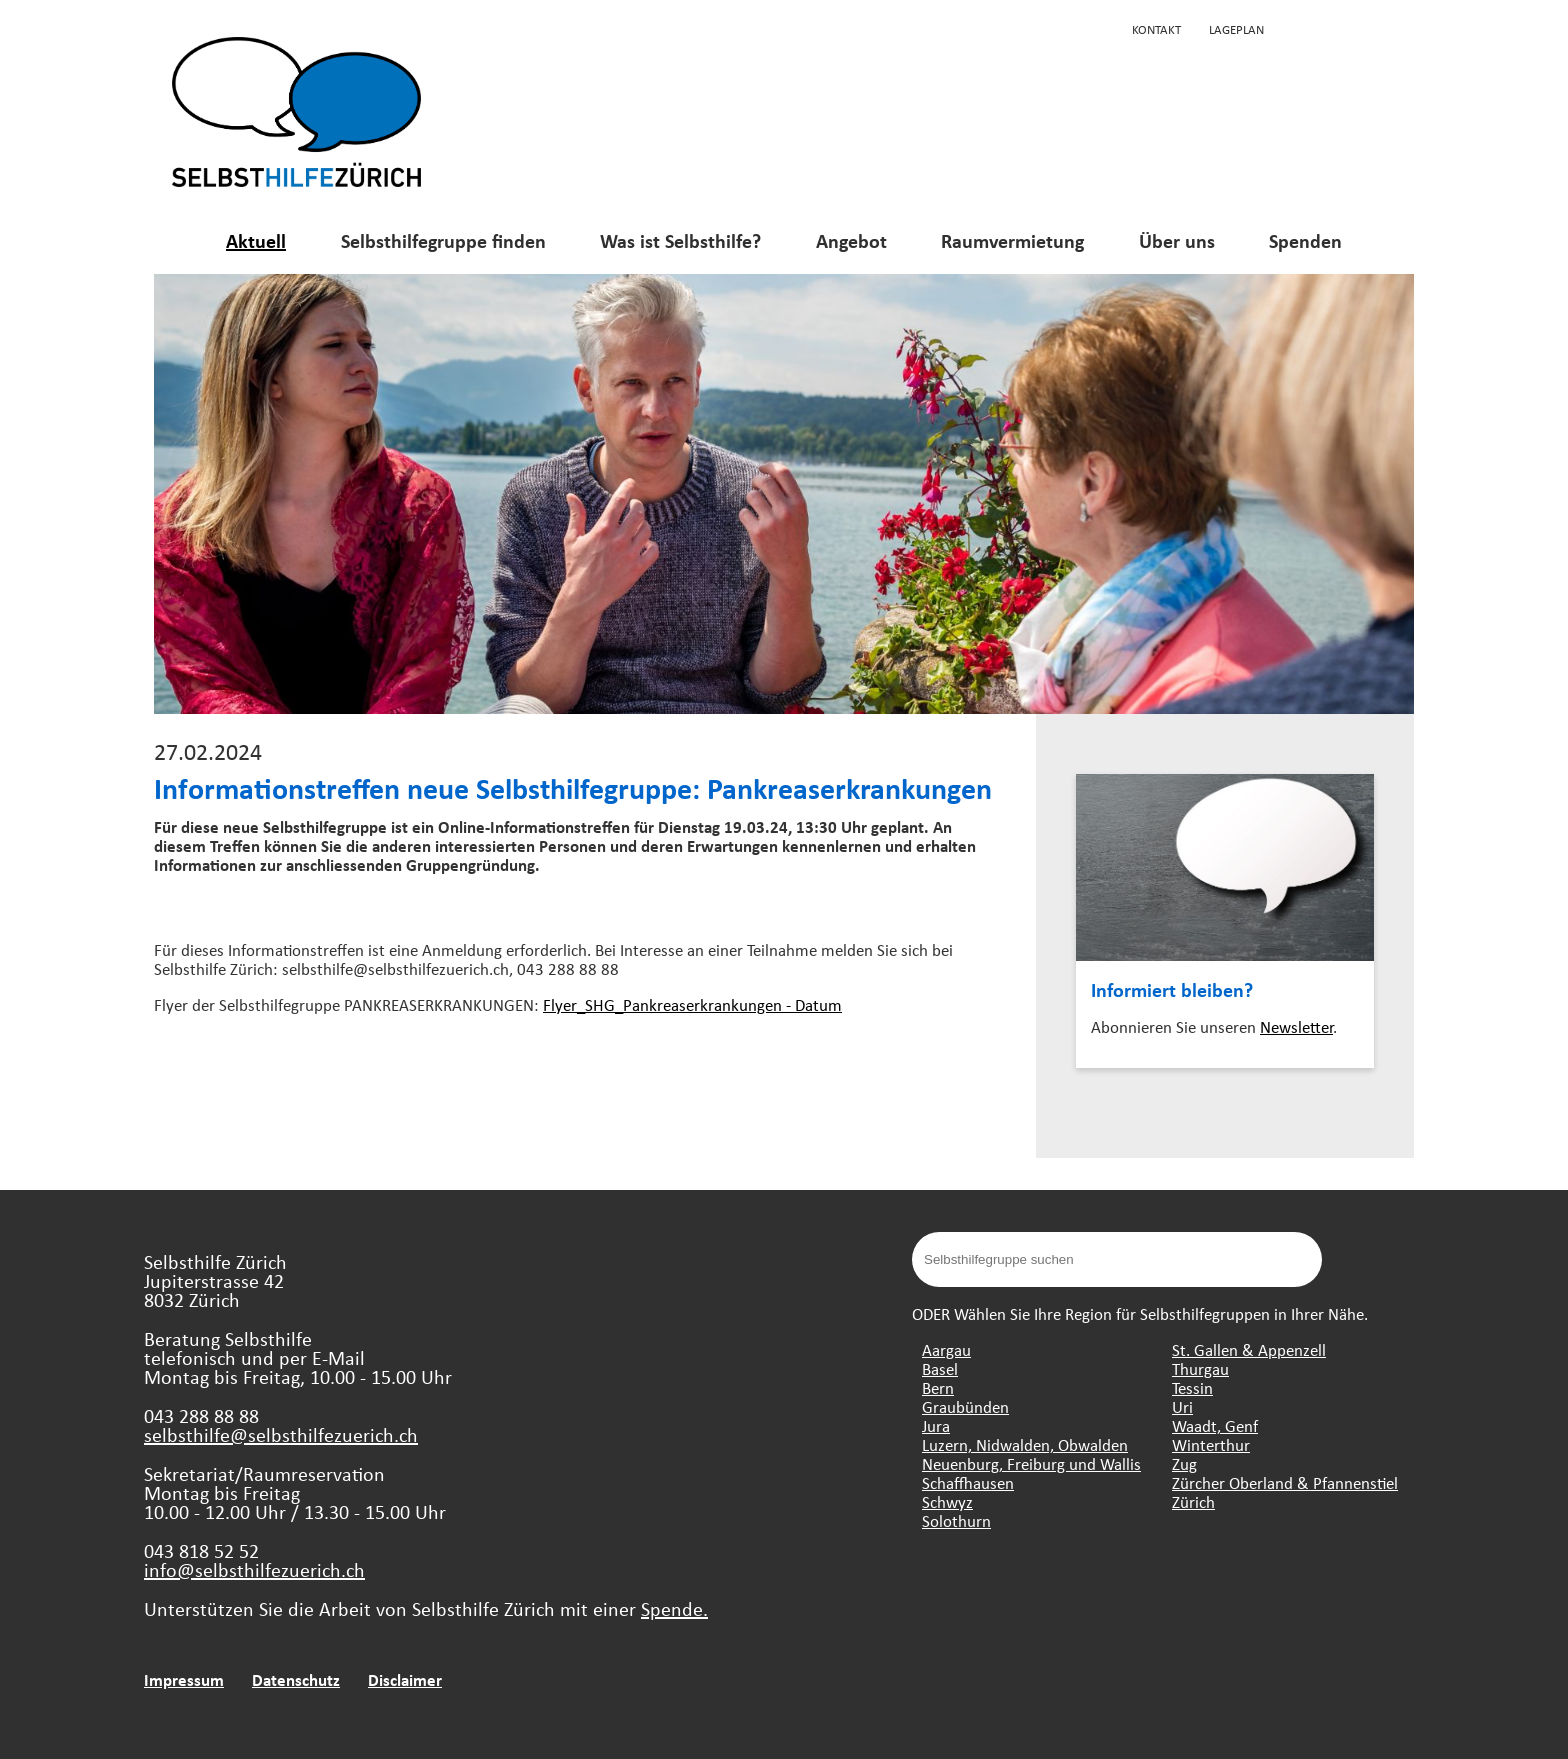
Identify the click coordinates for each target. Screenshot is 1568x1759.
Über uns (1177, 240)
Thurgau (1200, 1368)
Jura (936, 1425)
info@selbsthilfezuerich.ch (254, 1569)
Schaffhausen (968, 1482)
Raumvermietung (1012, 240)
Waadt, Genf (1215, 1425)
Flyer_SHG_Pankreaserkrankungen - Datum (692, 1004)
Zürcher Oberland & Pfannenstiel (1285, 1482)
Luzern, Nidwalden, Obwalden (1025, 1444)
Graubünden (965, 1406)
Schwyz (947, 1501)
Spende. (674, 1608)
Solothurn (956, 1520)
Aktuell (256, 240)
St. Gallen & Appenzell (1249, 1349)
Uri (1182, 1406)
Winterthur (1211, 1444)
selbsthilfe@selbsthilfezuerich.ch (281, 1434)
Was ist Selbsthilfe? (680, 240)
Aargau (946, 1349)
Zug (1184, 1463)
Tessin (1192, 1387)
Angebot (851, 240)
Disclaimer (405, 1679)
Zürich (1193, 1501)
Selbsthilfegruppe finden (443, 240)
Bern (938, 1387)
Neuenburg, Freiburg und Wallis (1031, 1463)
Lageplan (1236, 29)
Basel (940, 1368)
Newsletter (1296, 1026)
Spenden (1305, 240)
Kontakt (1156, 29)
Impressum (184, 1679)
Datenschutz (296, 1679)
